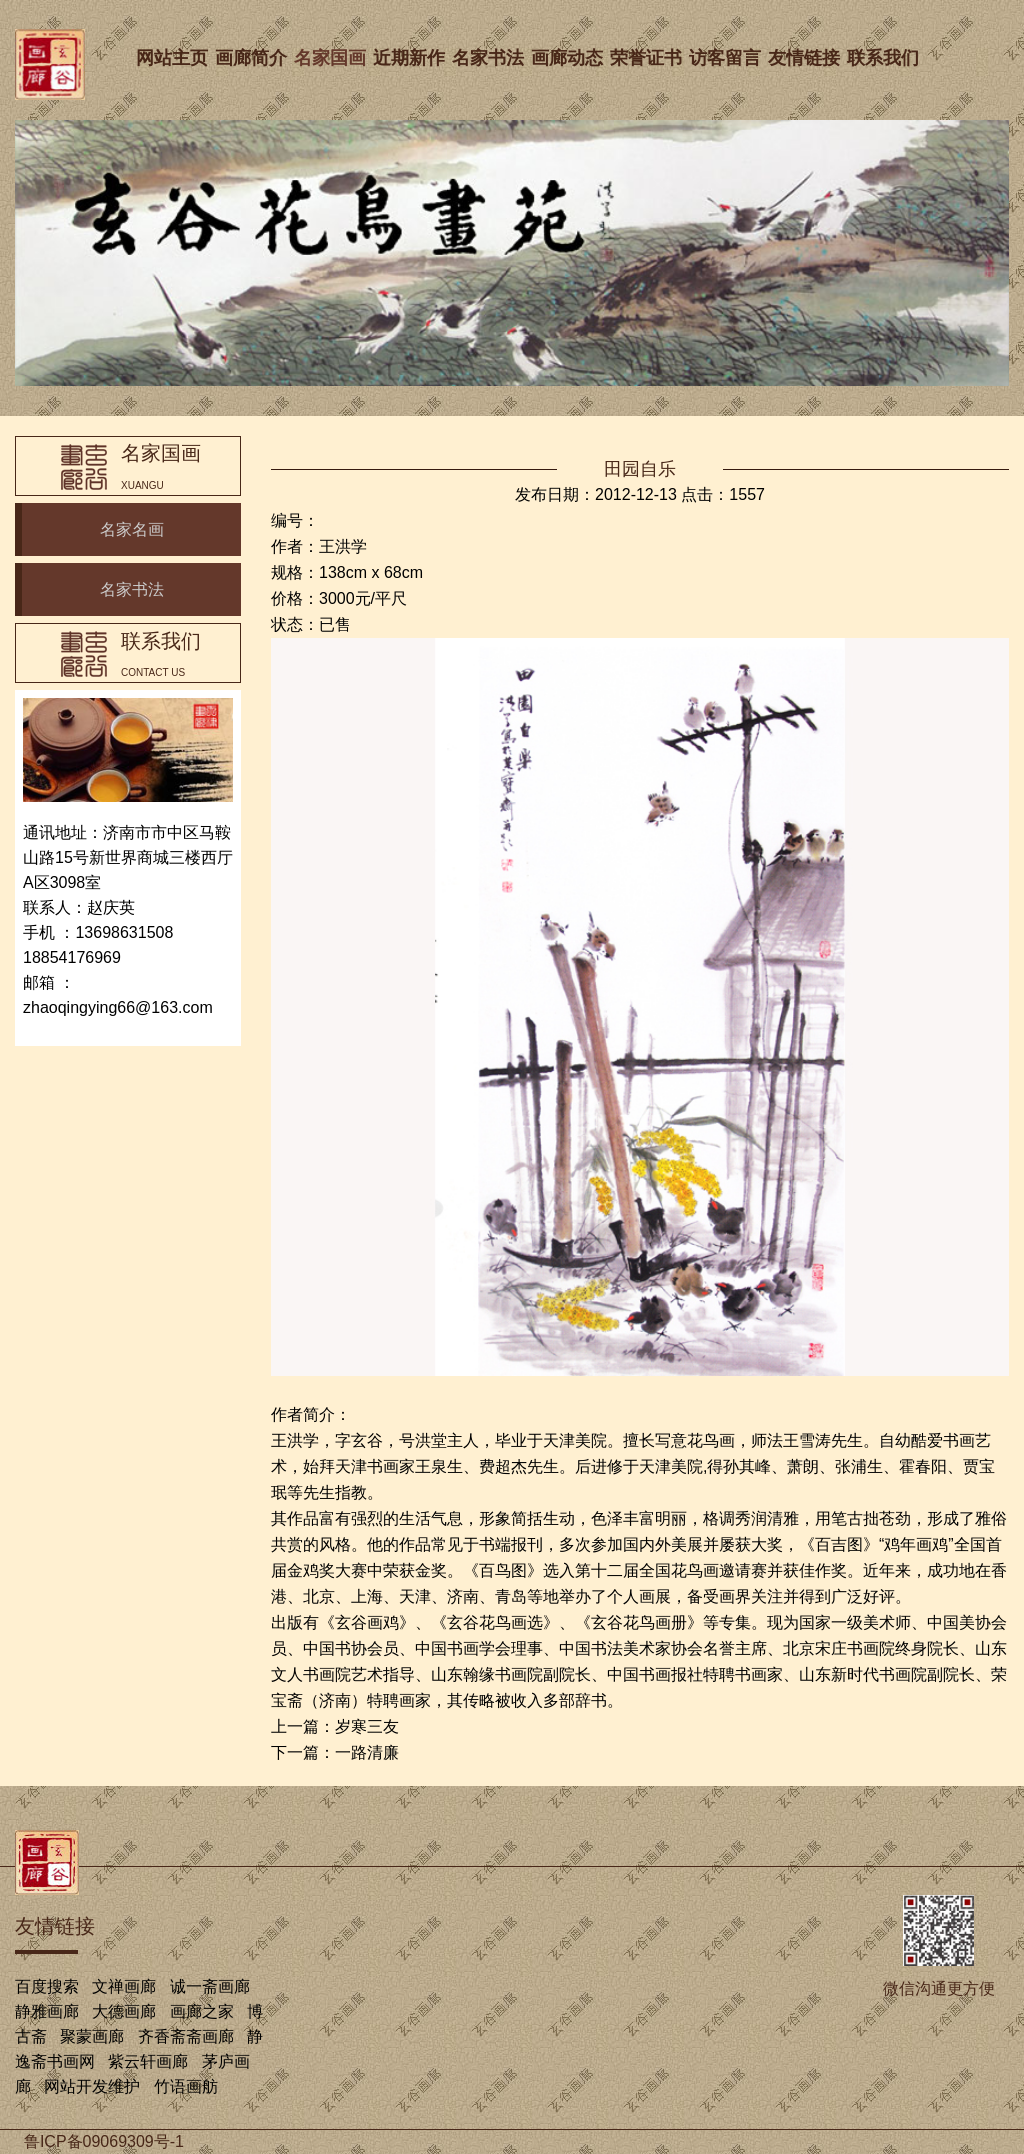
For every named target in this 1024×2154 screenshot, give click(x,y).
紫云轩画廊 (148, 2061)
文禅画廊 (124, 1986)
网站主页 (175, 58)
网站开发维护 (92, 2086)
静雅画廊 (47, 2011)
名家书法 (491, 58)
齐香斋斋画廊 (186, 2036)
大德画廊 (124, 2011)
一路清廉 (367, 1752)
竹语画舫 (186, 2086)
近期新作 (412, 58)
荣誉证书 (649, 58)
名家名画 (132, 529)
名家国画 (333, 58)
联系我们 (886, 58)
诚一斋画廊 (210, 1986)
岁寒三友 (367, 1726)
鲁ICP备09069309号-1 (104, 2141)
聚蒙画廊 (92, 2036)
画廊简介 (254, 58)
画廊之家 (202, 2011)
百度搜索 (47, 1986)
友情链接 (807, 58)
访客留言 (728, 58)
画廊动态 (570, 58)
